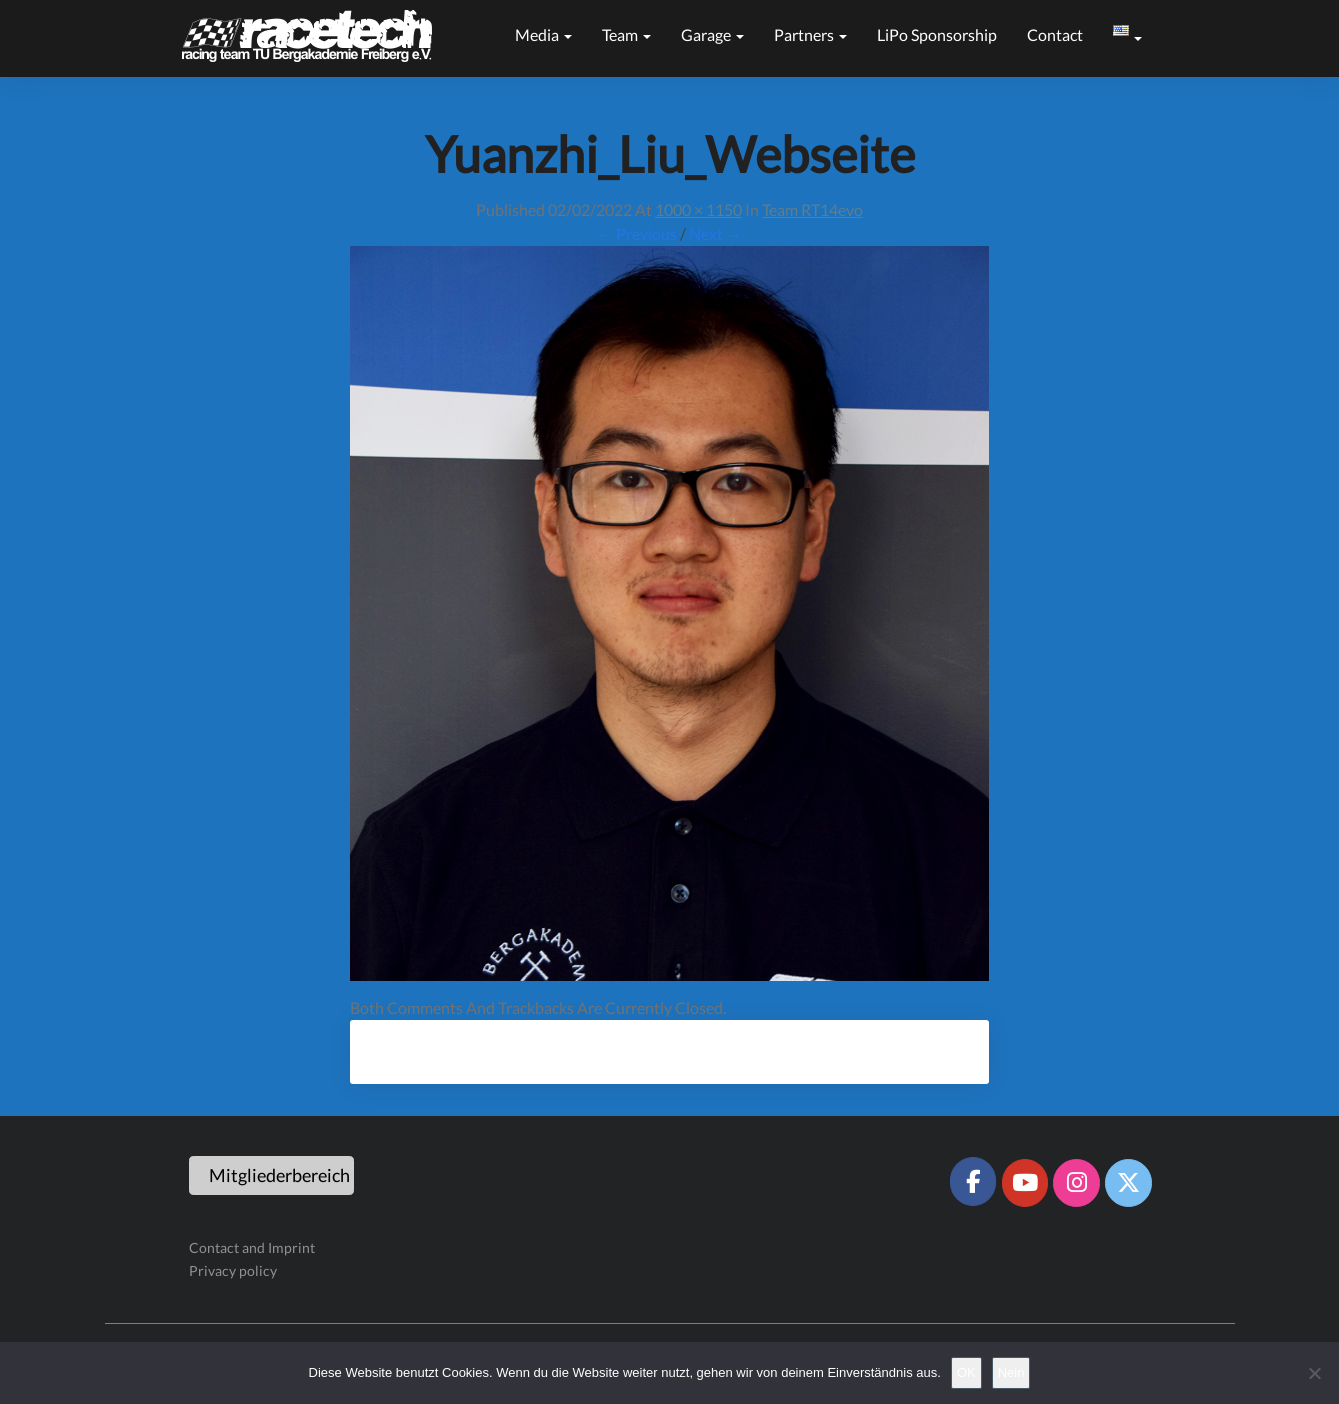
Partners (810, 34)
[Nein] (1314, 1373)
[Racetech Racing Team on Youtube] (1025, 1183)
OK (966, 1372)
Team (626, 34)
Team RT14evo (812, 209)
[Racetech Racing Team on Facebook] (973, 1181)
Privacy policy (233, 1270)
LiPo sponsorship (937, 34)
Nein (1011, 1372)
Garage (712, 34)
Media (543, 34)
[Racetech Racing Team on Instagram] (1076, 1183)
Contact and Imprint (252, 1247)
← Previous (637, 233)
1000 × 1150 (698, 209)
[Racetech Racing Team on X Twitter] (1128, 1183)
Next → (715, 233)
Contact (1055, 34)
